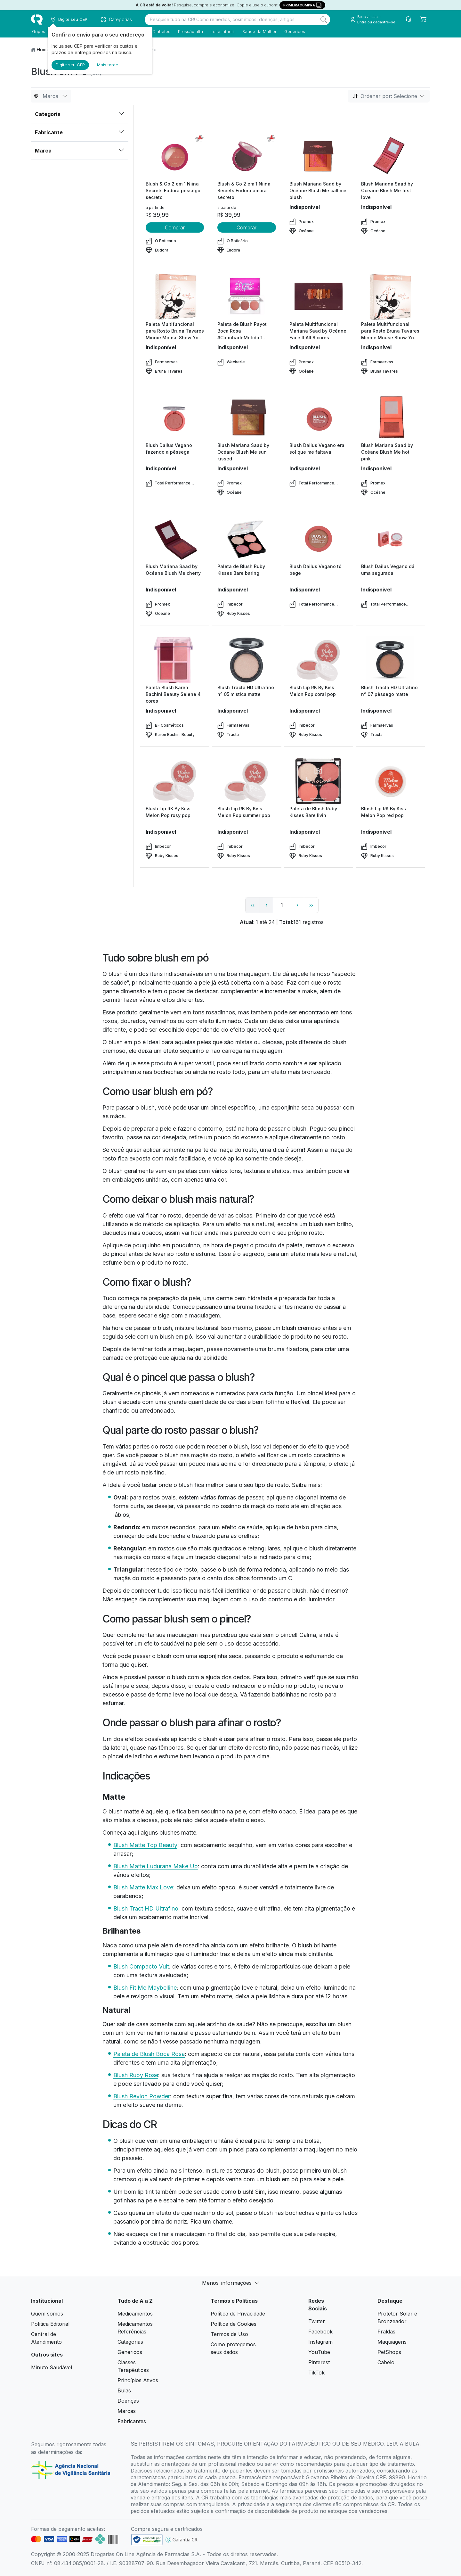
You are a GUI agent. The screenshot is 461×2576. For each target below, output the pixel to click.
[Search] (323, 19)
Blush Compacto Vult (141, 1966)
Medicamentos (135, 2313)
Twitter (316, 2321)
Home (43, 49)
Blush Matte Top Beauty (145, 1845)
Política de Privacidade (238, 2313)
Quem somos (47, 2313)
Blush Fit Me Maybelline (145, 1987)
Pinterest (319, 2362)
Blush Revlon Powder (141, 2096)
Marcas (126, 2411)
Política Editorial (50, 2324)
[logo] (37, 19)
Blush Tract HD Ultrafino (145, 1908)
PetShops (389, 2352)
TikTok (316, 2372)
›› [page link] (311, 905)
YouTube (319, 2352)
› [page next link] (297, 905)
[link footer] (147, 2539)
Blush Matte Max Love (143, 1887)
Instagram (320, 2342)
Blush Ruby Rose (135, 2075)
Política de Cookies (233, 2324)
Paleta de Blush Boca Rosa (149, 2054)
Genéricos (293, 31)
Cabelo (385, 2362)
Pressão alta (189, 31)
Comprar (175, 227)
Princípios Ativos (137, 2380)
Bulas (124, 2390)
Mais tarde (107, 64)
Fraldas (386, 2331)
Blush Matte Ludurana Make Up (155, 1866)
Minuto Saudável (51, 2367)
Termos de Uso (229, 2334)
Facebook (320, 2331)
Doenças (128, 2401)
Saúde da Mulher (258, 31)
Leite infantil (222, 31)
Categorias (130, 2342)
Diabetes (160, 31)
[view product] (175, 156)
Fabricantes (131, 2421)
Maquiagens (392, 2342)
